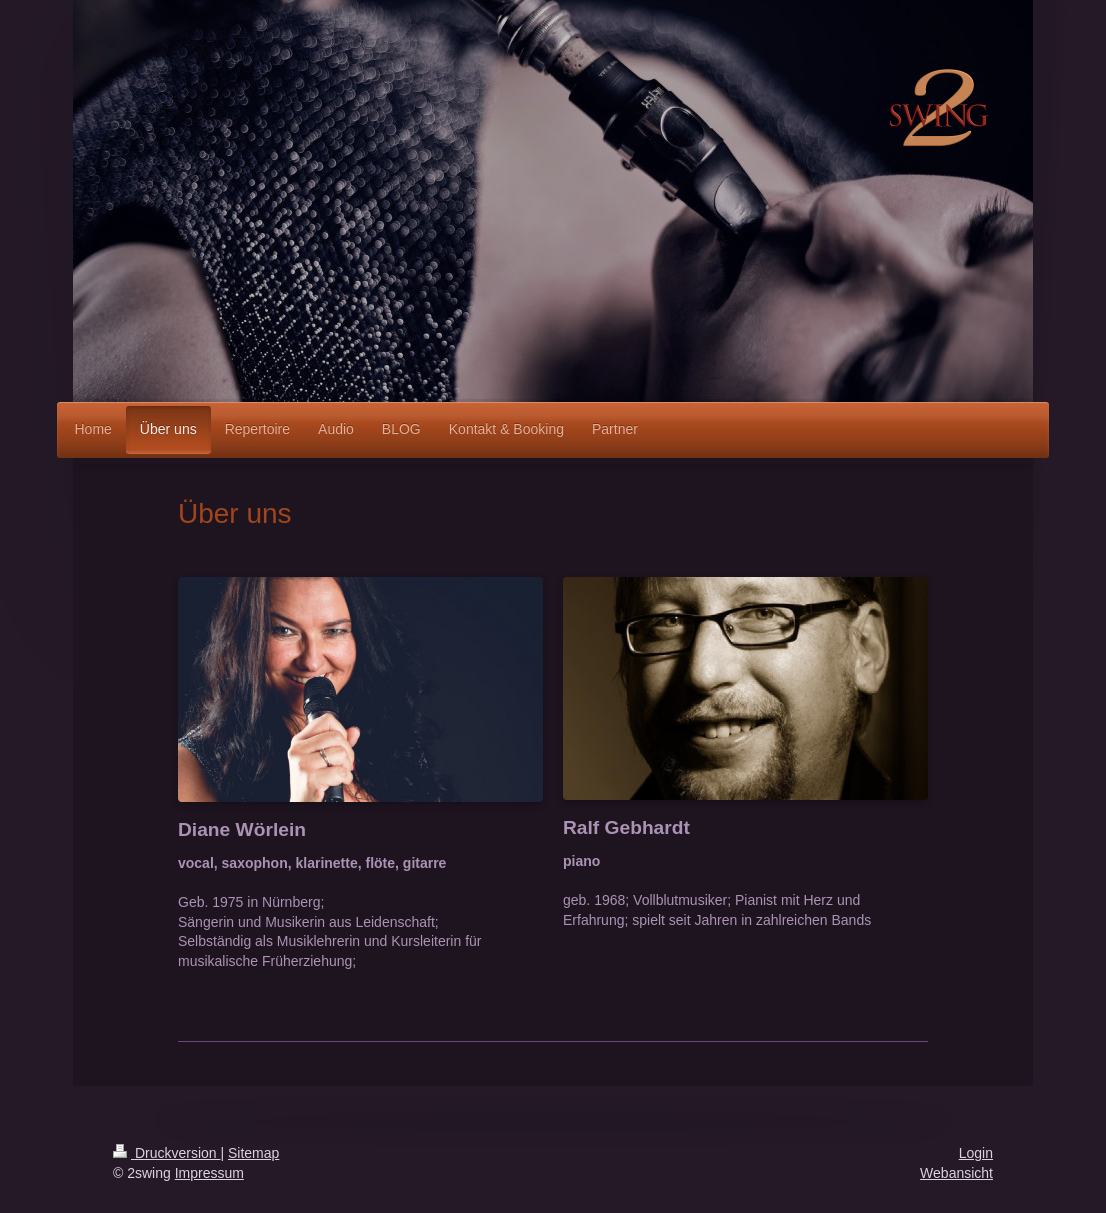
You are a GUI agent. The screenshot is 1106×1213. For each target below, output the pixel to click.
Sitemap (253, 1153)
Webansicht (956, 1173)
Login (976, 1153)
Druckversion (166, 1153)
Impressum (209, 1173)
